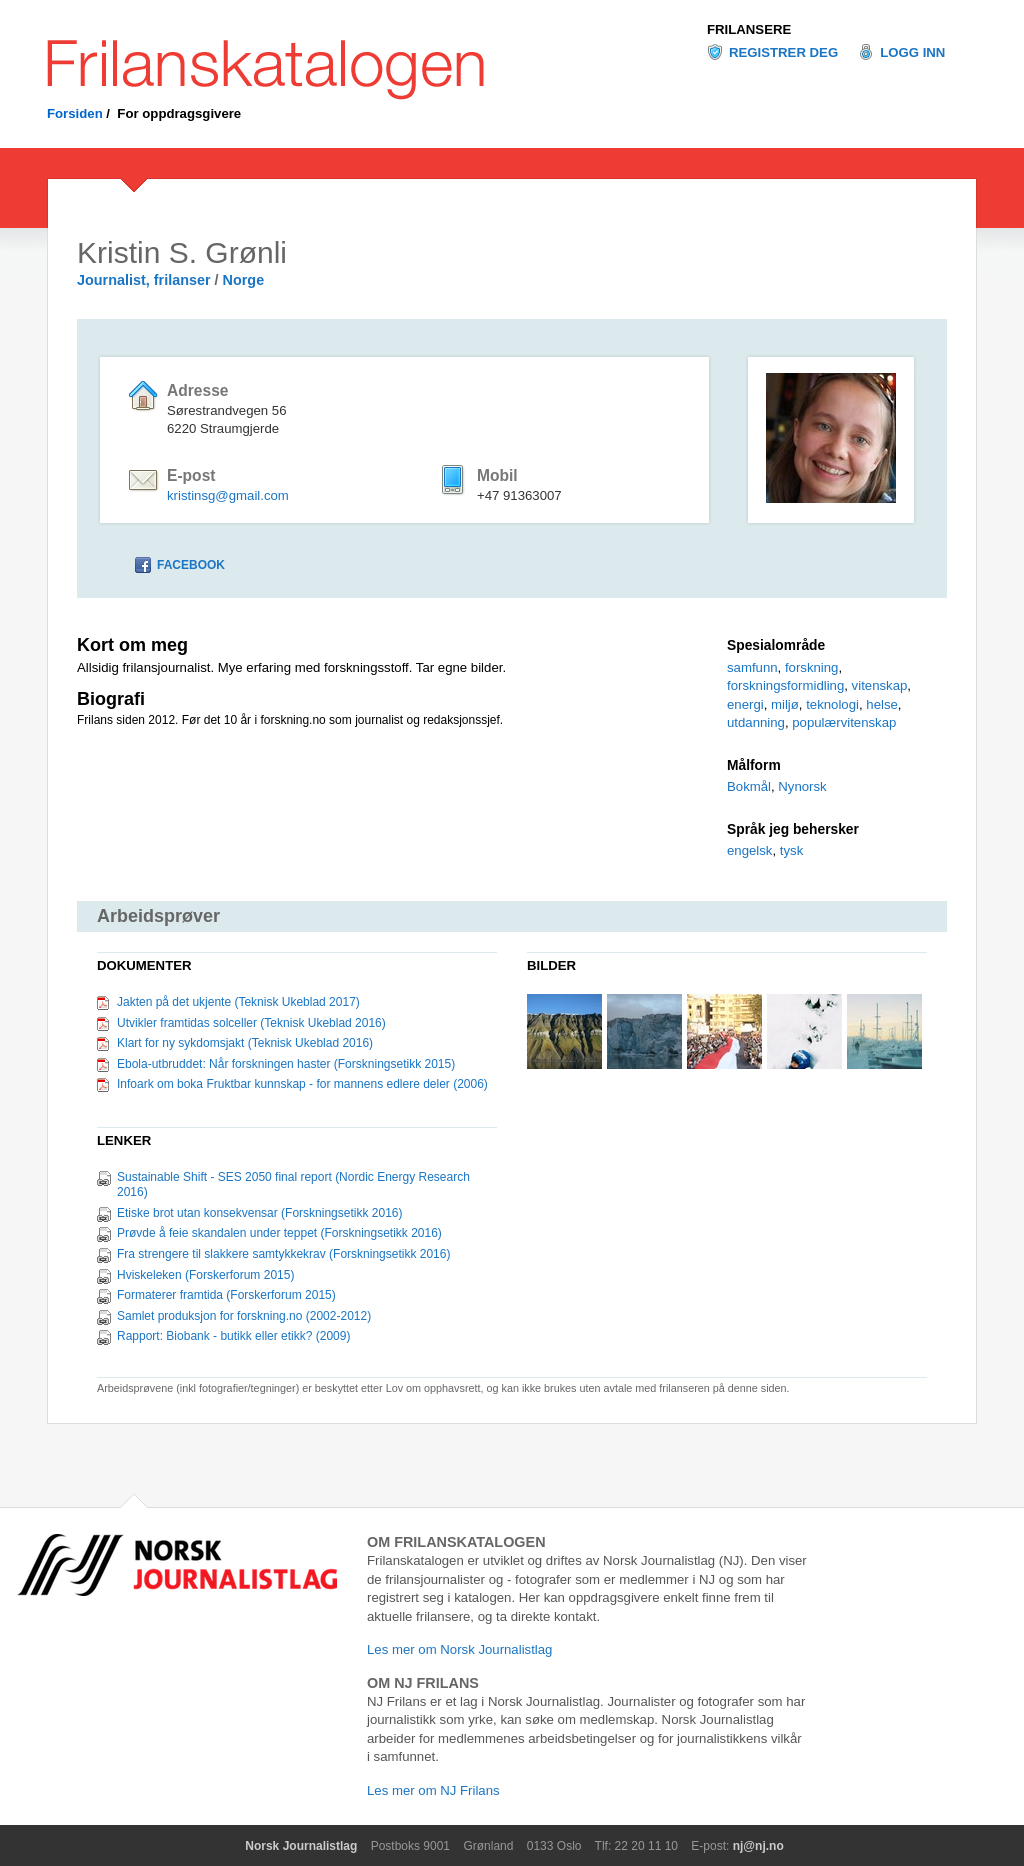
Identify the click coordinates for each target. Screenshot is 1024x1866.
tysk (791, 850)
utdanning (756, 722)
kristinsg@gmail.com (228, 495)
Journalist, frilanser (144, 280)
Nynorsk (802, 786)
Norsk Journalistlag (301, 1846)
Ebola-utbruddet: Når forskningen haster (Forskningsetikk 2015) (286, 1064)
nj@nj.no (758, 1846)
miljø (785, 704)
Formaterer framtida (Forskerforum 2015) (226, 1295)
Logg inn (912, 52)
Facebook (191, 565)
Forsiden (75, 113)
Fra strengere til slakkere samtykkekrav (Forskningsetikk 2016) (283, 1254)
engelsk (749, 850)
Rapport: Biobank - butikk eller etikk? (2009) (233, 1336)
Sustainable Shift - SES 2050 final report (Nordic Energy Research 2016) (293, 1185)
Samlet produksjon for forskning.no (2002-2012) (244, 1316)
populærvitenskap (844, 722)
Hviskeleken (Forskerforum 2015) (205, 1275)
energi (745, 704)
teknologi (832, 704)
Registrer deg (783, 52)
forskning (812, 667)
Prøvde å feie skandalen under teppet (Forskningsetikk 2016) (279, 1233)
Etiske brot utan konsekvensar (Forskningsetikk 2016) (259, 1213)
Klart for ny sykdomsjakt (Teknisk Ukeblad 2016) (245, 1043)
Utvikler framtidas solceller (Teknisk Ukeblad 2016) (251, 1023)
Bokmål (749, 786)
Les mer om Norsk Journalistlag (459, 1649)
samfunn (752, 667)
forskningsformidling (785, 685)
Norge (244, 280)
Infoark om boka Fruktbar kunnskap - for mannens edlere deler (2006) (302, 1084)
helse (882, 704)
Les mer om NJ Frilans (433, 1790)
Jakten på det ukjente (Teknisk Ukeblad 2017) (238, 1002)
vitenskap (880, 685)
